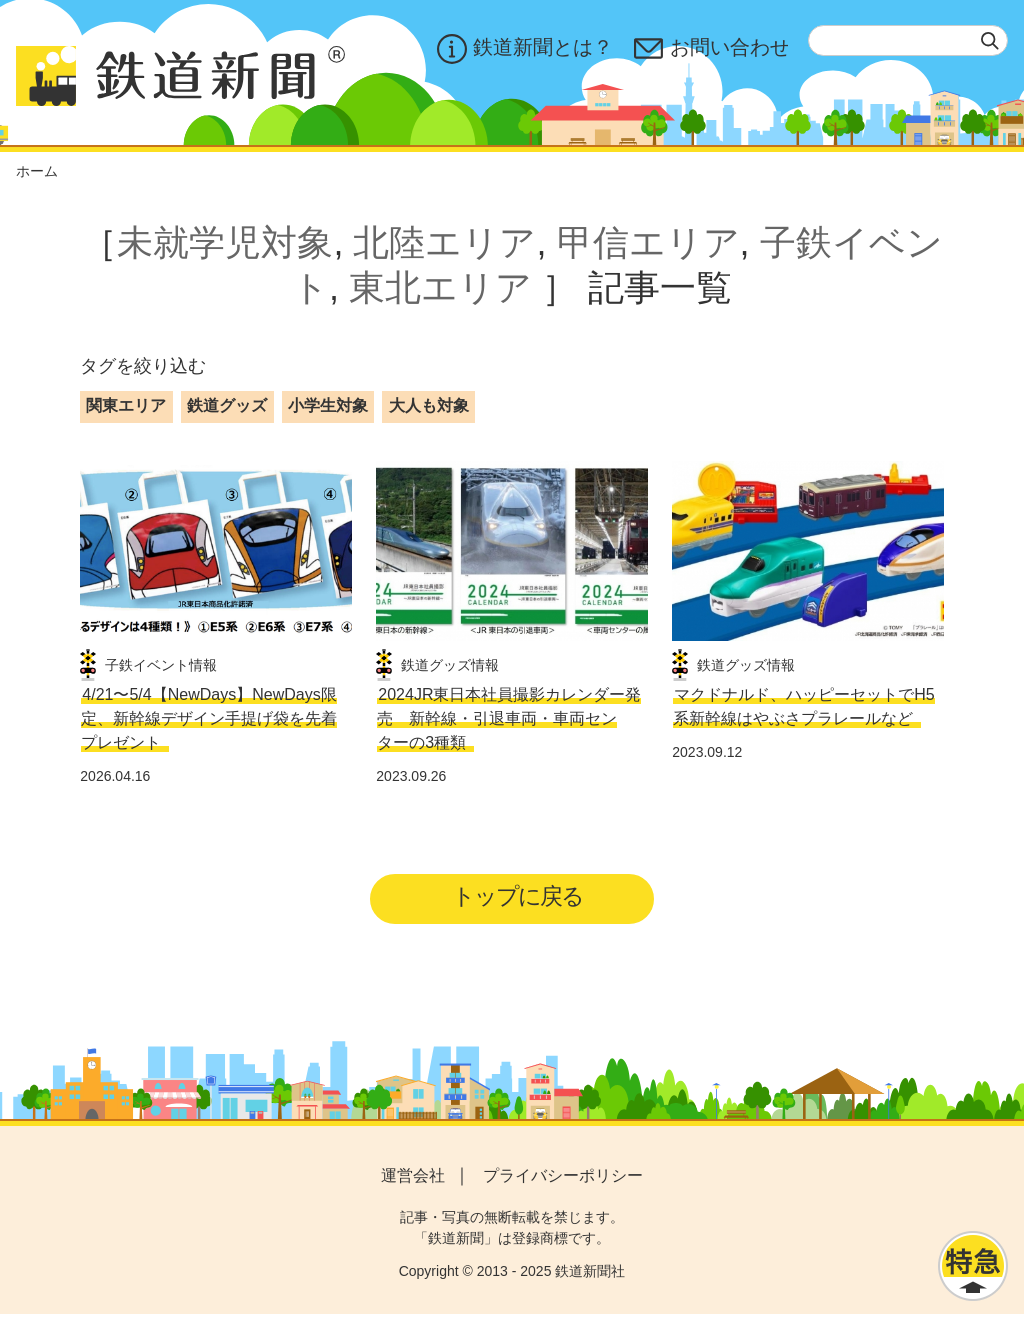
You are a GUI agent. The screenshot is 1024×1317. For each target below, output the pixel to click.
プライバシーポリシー (563, 1177)
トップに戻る (518, 897)
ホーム (37, 171)
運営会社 (413, 1177)
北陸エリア (444, 242)
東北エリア (440, 287)
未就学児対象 (225, 242)
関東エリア (126, 405)
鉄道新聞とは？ (523, 49)
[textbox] (908, 40)
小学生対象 (328, 405)
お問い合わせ (711, 49)
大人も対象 (429, 405)
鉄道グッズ (227, 405)
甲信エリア (648, 242)
